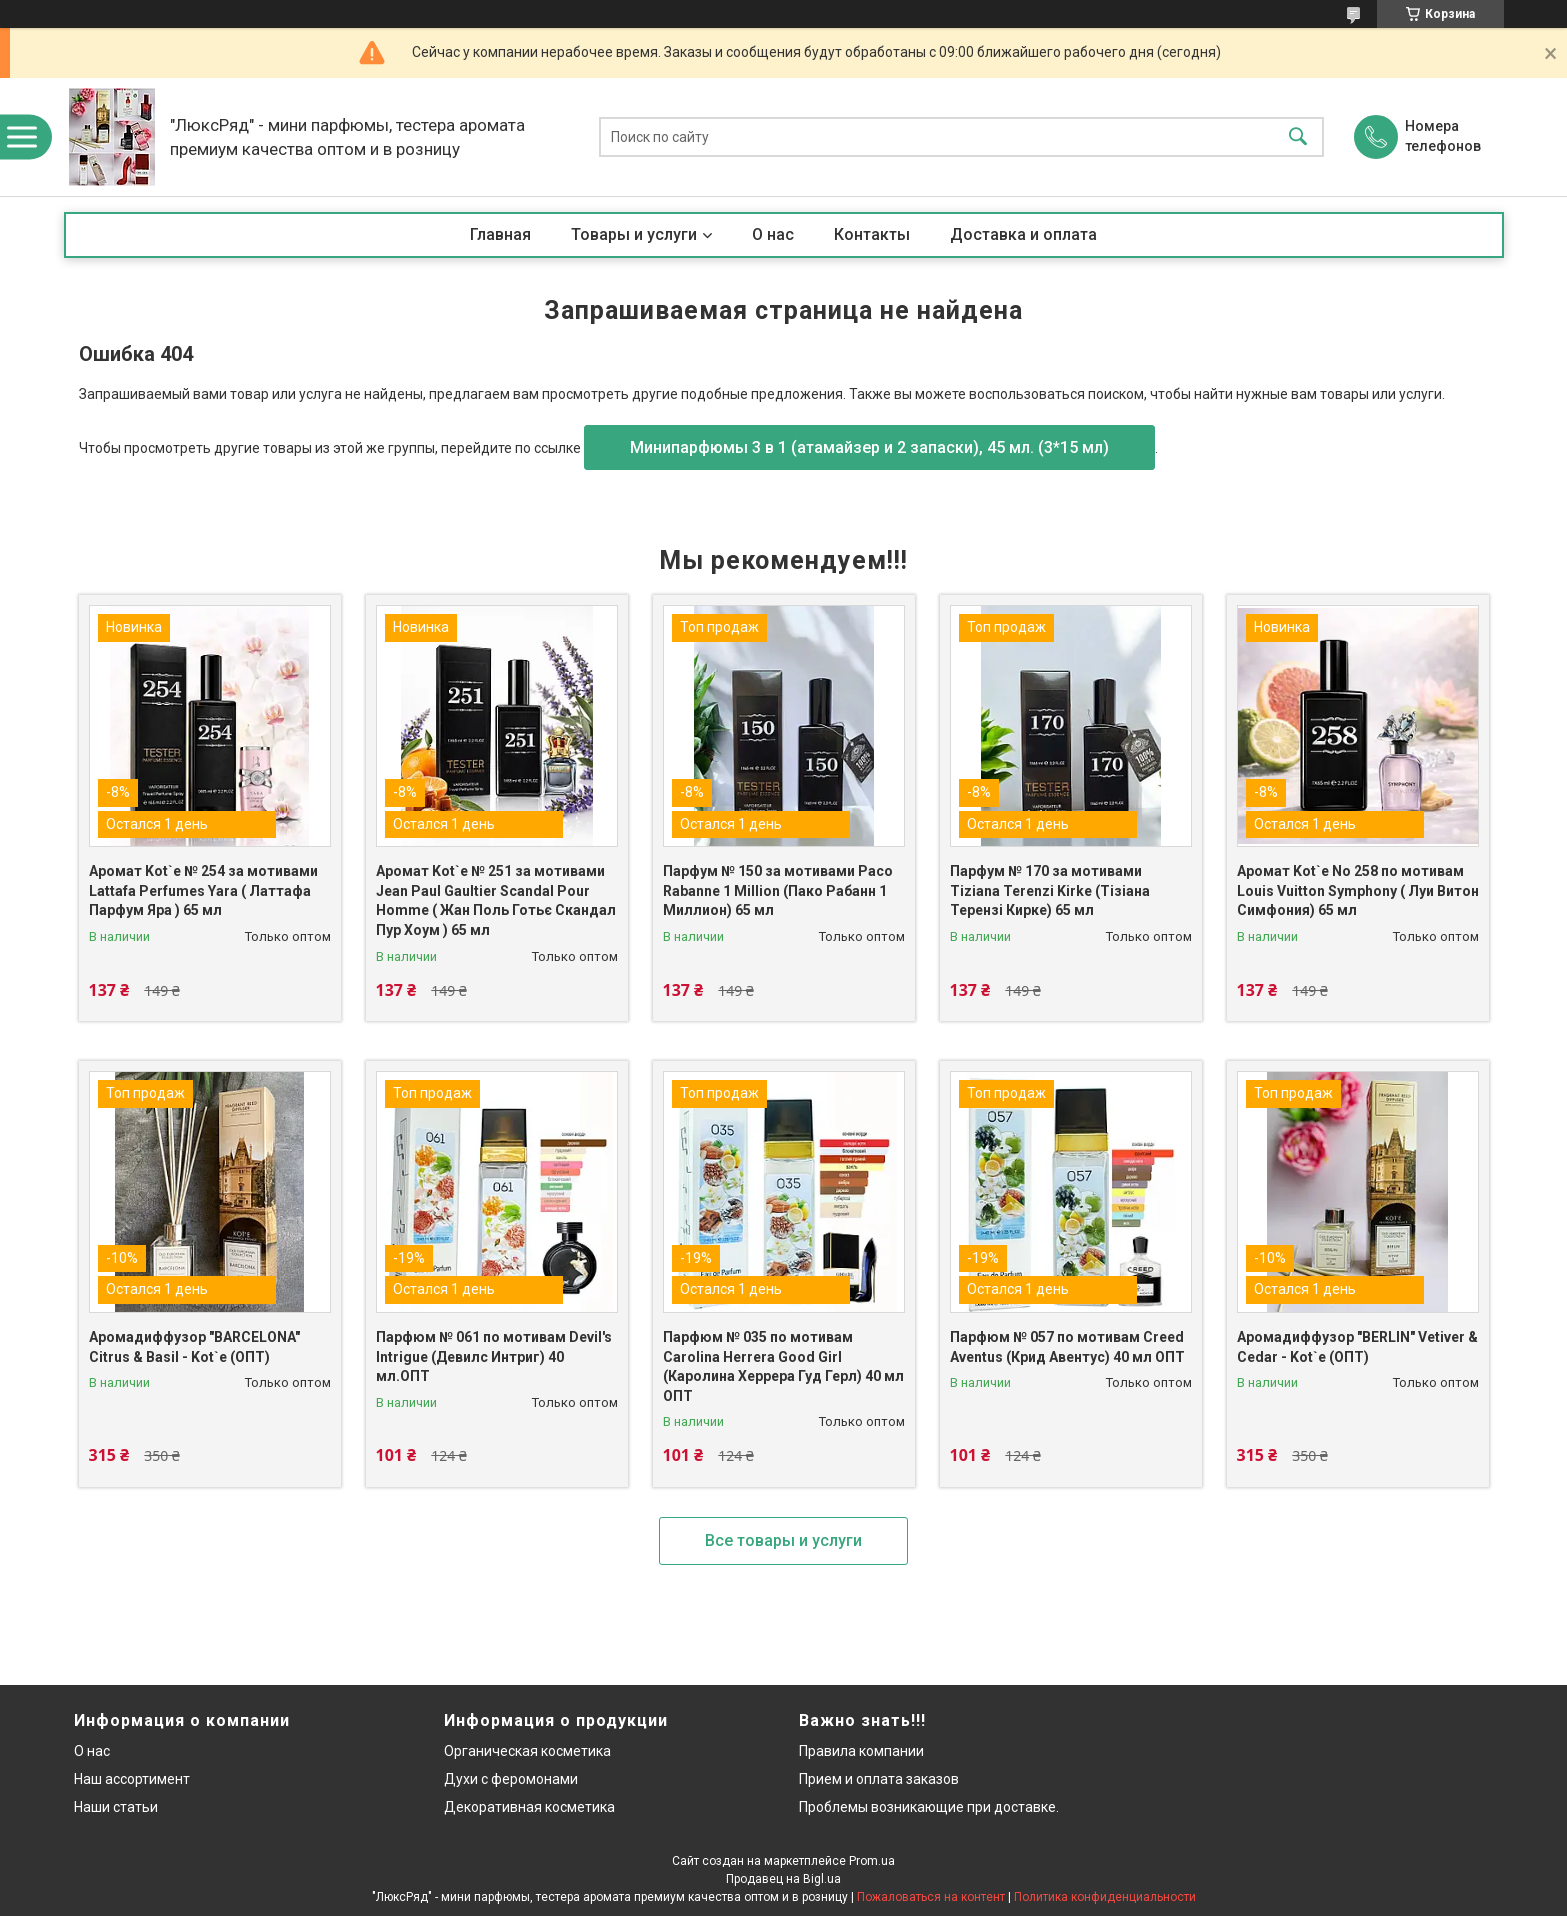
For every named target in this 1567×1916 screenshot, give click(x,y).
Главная (500, 234)
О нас (773, 234)
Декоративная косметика (529, 1807)
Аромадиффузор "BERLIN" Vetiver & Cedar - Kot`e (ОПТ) (1357, 1347)
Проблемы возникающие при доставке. (929, 1807)
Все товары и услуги (783, 1540)
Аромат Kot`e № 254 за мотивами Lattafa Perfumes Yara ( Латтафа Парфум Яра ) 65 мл (203, 890)
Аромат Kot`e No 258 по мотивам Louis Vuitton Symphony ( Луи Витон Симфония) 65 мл (1358, 890)
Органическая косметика (527, 1751)
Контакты (872, 234)
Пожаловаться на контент (931, 1897)
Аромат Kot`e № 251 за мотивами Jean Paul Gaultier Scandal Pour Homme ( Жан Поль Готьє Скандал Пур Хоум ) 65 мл (496, 900)
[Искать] (1298, 137)
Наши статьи (116, 1807)
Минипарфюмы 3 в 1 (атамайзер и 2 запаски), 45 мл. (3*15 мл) (869, 447)
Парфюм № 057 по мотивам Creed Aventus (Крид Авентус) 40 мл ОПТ (1067, 1347)
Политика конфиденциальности (1105, 1897)
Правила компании (861, 1751)
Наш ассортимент (132, 1779)
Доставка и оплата (1023, 234)
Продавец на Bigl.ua (783, 1879)
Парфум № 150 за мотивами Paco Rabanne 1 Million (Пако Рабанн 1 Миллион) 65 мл (778, 890)
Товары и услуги (634, 234)
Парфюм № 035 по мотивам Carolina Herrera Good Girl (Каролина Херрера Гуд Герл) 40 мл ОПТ (783, 1366)
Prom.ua (872, 1861)
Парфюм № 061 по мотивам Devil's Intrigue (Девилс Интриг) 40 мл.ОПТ (494, 1356)
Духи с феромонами (511, 1779)
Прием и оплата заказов (879, 1779)
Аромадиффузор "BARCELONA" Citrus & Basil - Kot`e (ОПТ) (194, 1347)
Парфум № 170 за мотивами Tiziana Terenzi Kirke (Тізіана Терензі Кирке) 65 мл (1050, 890)
